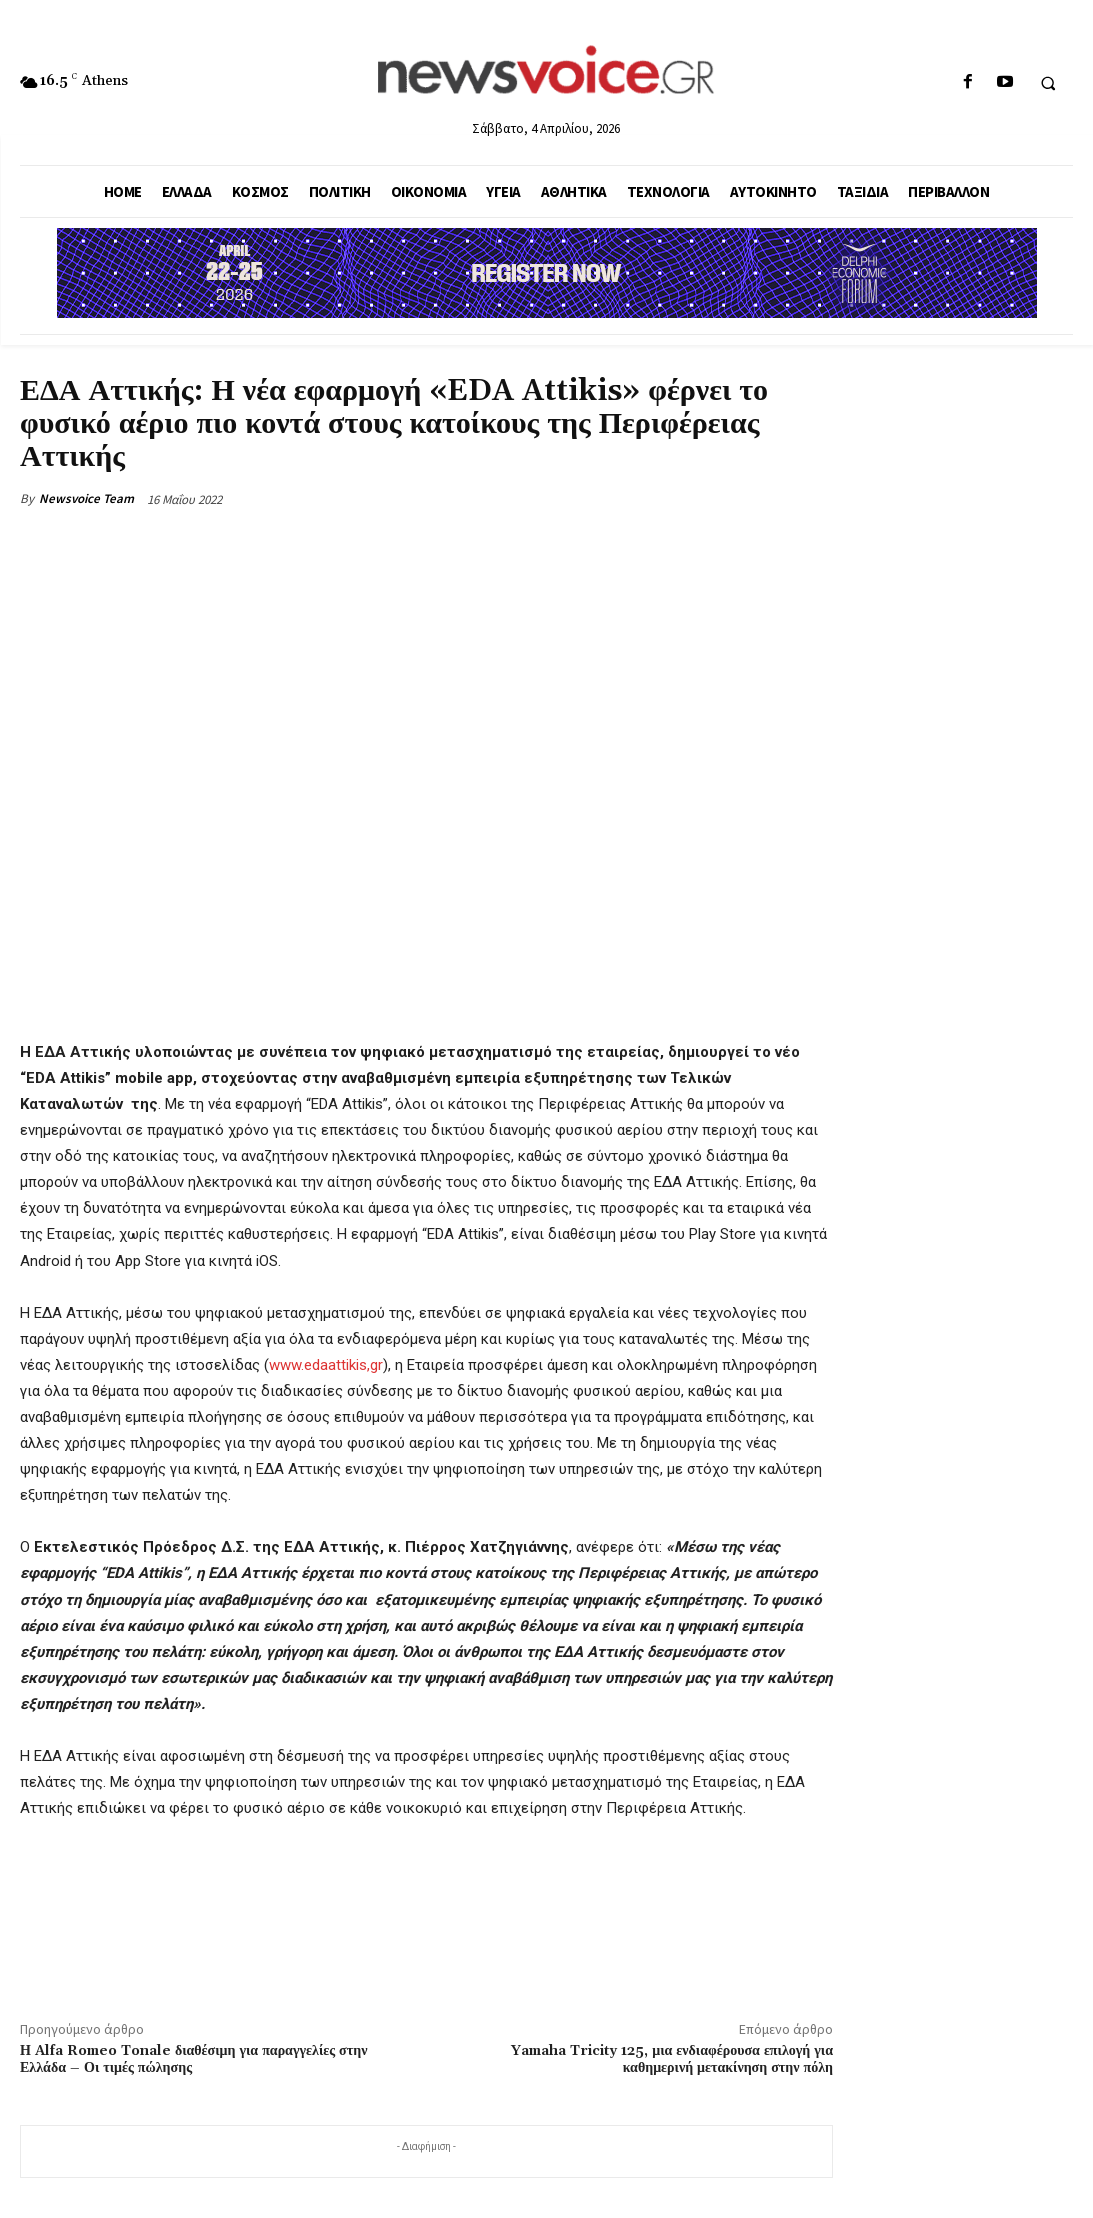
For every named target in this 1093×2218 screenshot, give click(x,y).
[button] (1048, 83)
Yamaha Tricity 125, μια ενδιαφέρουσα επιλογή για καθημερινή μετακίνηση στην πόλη (672, 2059)
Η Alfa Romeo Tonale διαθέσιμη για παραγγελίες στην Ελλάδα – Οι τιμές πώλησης (193, 2059)
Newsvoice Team (86, 498)
